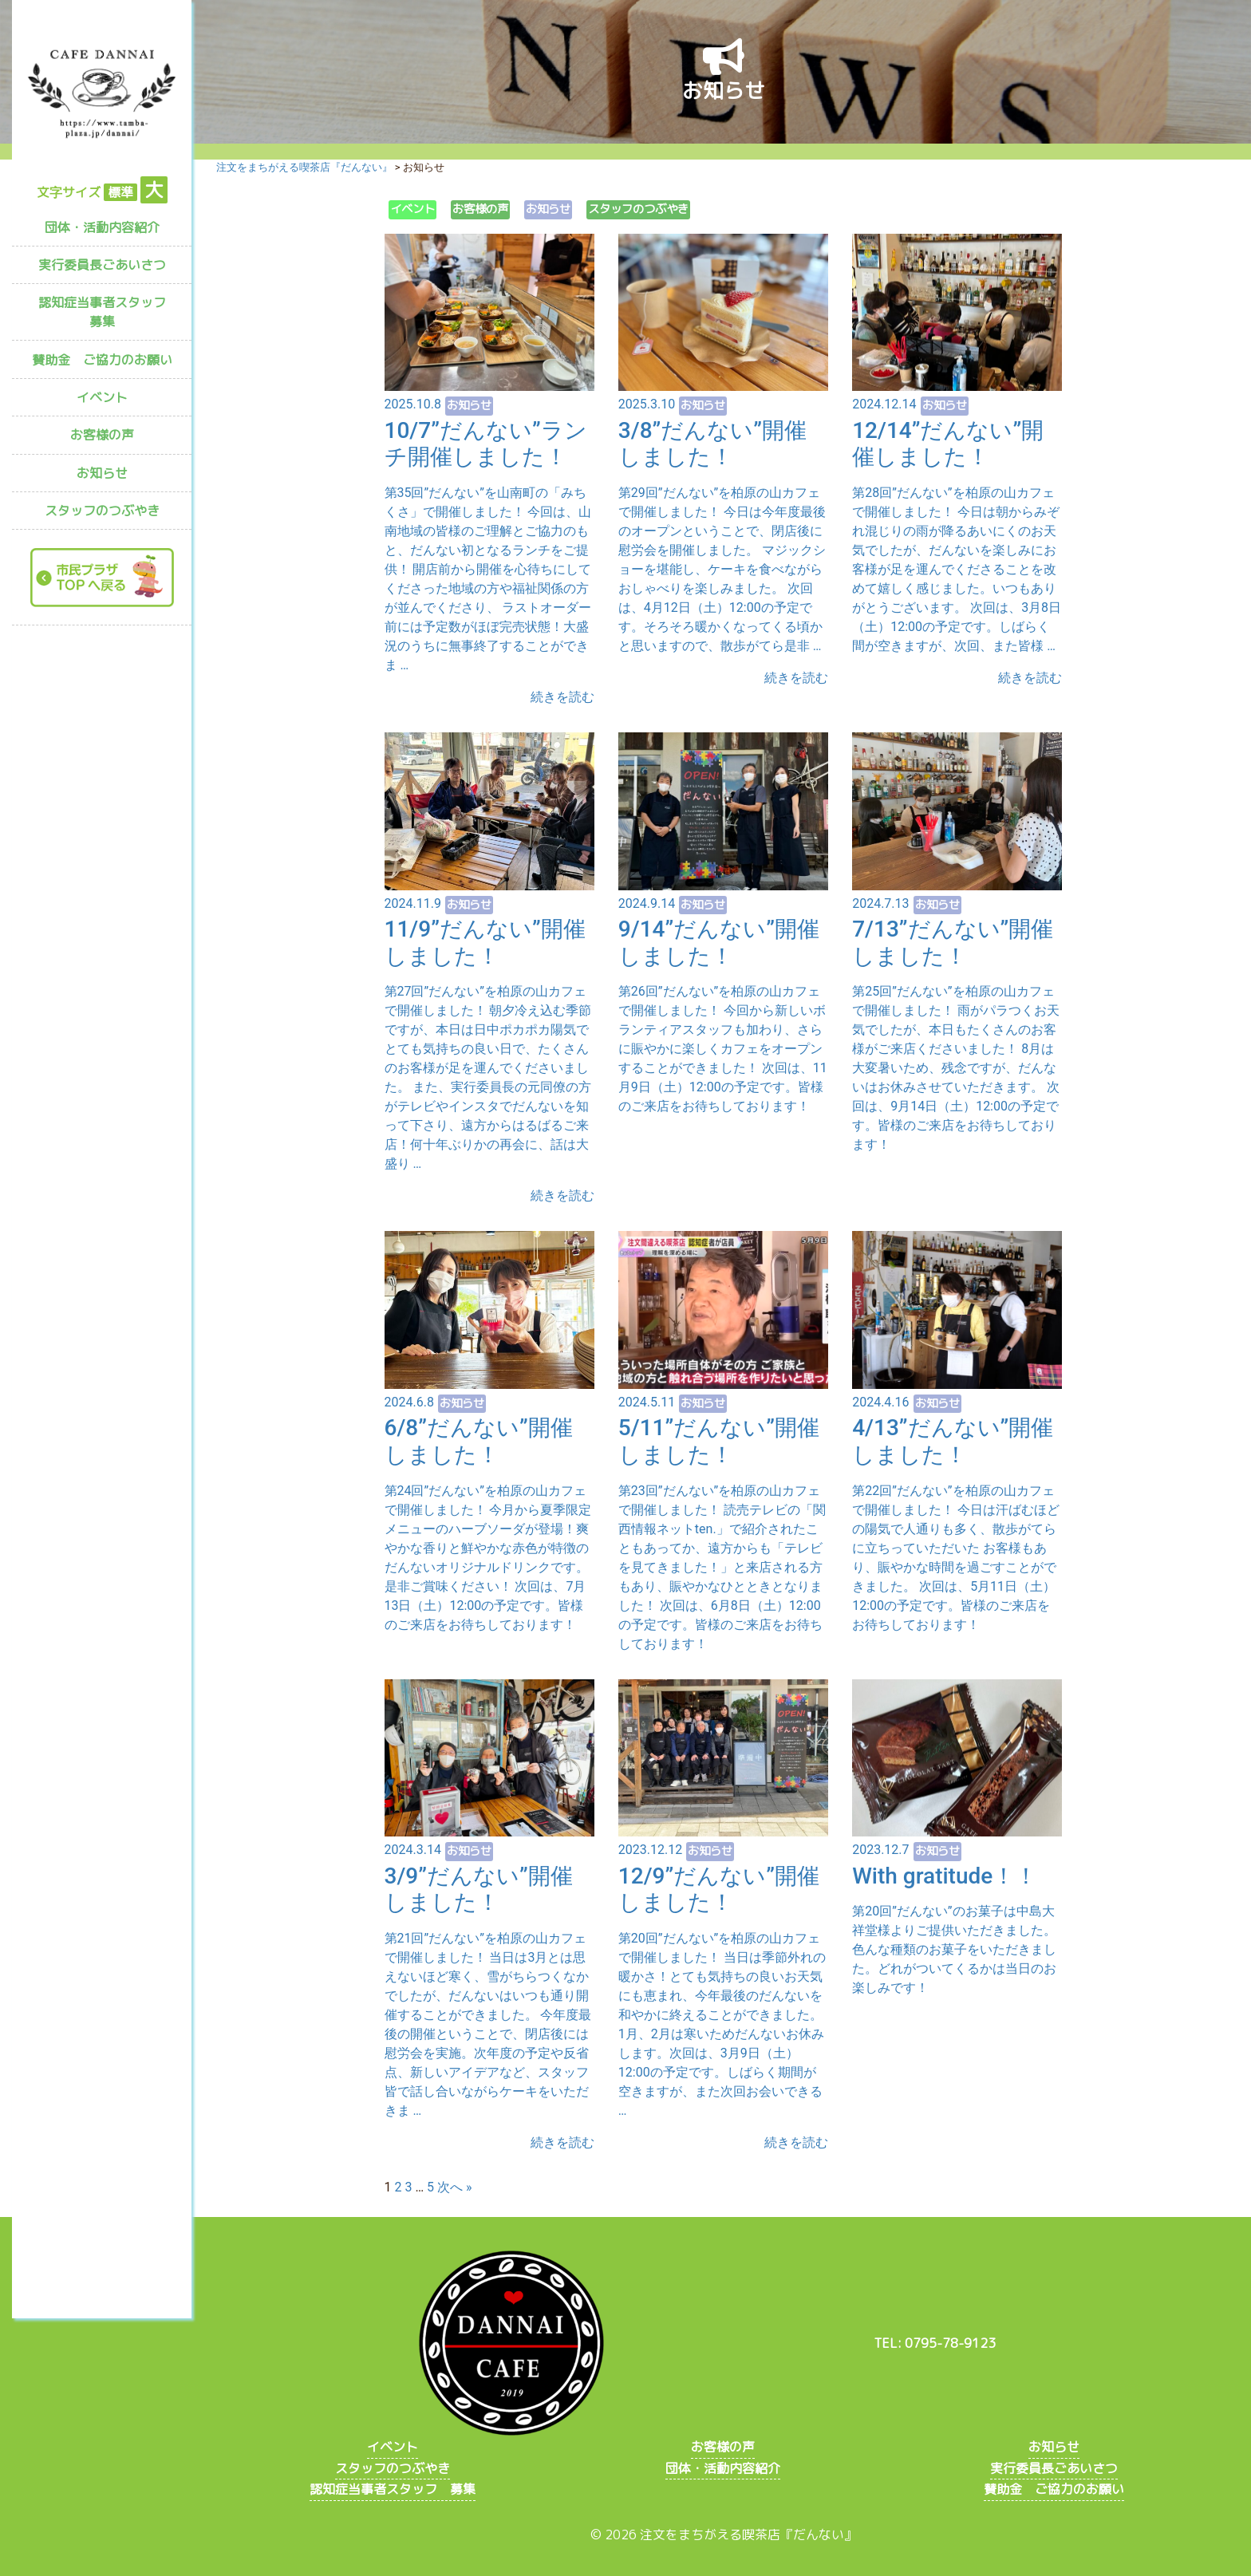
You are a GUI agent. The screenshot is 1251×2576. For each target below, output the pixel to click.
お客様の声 (102, 435)
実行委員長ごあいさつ (102, 265)
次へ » (454, 2187)
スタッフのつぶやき (102, 510)
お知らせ (102, 473)
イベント (102, 397)
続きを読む (562, 696)
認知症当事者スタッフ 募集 (108, 312)
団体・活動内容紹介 (102, 227)
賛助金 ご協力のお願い (102, 360)
